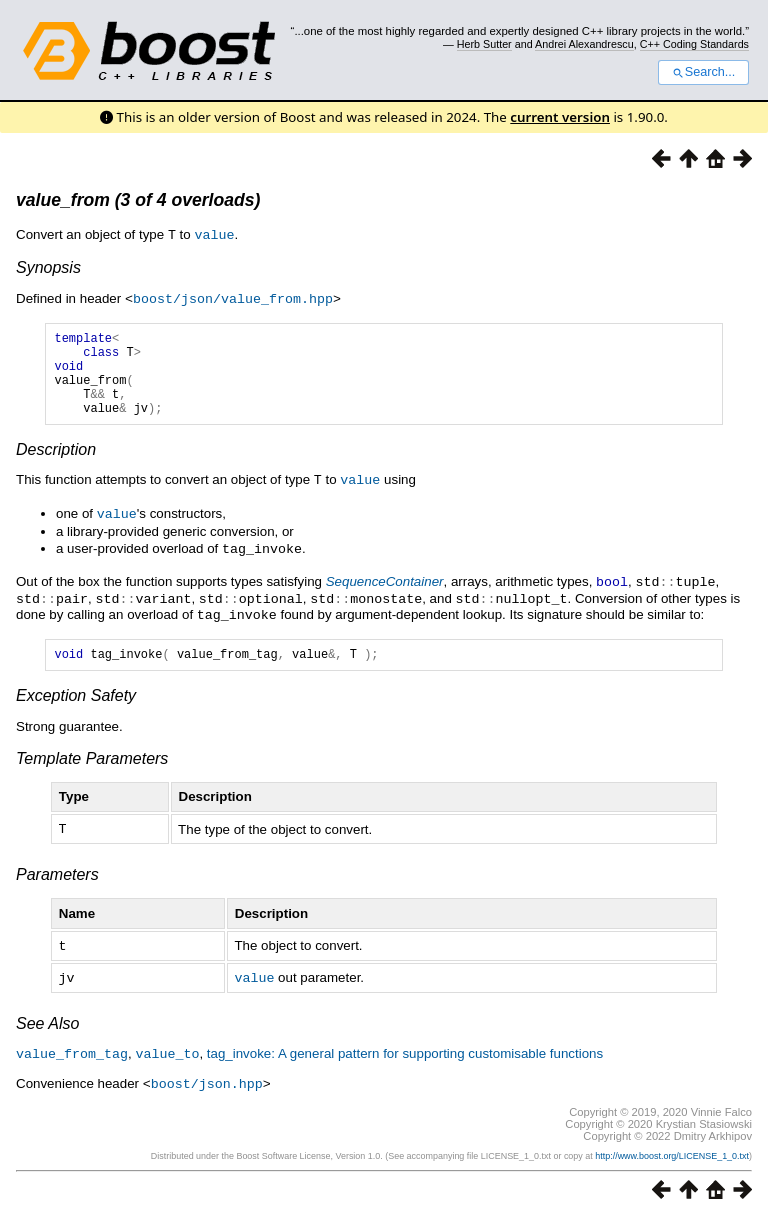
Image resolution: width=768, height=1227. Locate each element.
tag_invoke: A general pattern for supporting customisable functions (405, 1063)
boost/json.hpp (207, 1092)
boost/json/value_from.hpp (233, 297)
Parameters (57, 886)
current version (560, 117)
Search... (703, 72)
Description (56, 465)
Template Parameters (92, 771)
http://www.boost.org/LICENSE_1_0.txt (672, 1164)
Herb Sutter (484, 44)
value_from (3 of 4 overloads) (138, 200)
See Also (47, 1033)
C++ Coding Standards (694, 44)
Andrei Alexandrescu (584, 44)
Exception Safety (76, 708)
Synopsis (48, 266)
